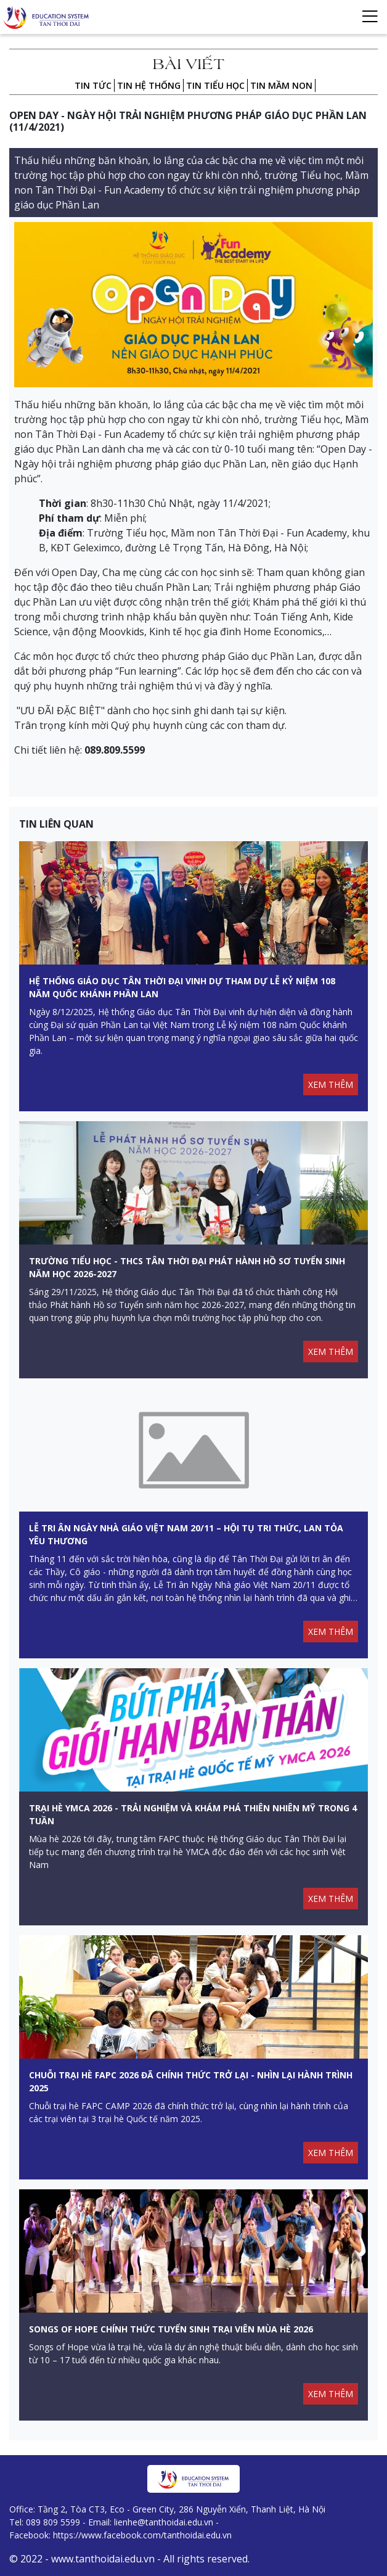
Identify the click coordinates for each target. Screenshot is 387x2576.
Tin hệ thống (149, 85)
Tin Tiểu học (215, 85)
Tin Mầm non (281, 85)
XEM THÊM (330, 1084)
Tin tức (93, 85)
